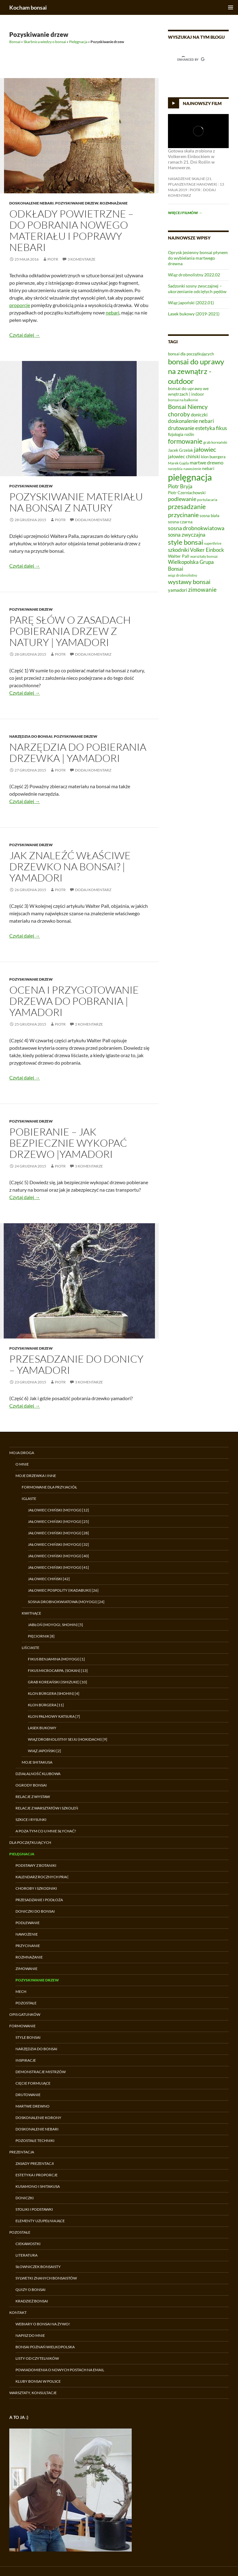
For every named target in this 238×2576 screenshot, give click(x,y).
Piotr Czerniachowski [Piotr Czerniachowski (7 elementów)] (186, 492)
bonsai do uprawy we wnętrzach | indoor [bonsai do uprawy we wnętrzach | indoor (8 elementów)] (188, 391)
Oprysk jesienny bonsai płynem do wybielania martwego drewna (198, 258)
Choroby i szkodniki (36, 1888)
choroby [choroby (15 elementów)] (179, 414)
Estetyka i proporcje (36, 2175)
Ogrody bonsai (31, 1785)
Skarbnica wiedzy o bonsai (45, 41)
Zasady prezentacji (34, 2163)
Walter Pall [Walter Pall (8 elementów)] (178, 556)
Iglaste (29, 1498)
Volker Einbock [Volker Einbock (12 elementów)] (207, 550)
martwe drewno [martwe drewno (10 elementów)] (206, 462)
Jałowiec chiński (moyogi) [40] (58, 1556)
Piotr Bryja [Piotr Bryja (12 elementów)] (180, 486)
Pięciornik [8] (41, 1636)
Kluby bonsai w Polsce (38, 2381)
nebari (112, 312)
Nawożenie (26, 1934)
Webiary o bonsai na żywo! (42, 2324)
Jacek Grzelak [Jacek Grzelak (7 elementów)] (180, 450)
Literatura (26, 2255)
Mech (20, 1991)
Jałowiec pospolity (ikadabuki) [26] (63, 1590)
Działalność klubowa (37, 1773)
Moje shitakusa (37, 1762)
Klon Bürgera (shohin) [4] (53, 1693)
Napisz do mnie (30, 2335)
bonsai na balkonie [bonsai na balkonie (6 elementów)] (183, 400)
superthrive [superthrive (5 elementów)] (213, 543)
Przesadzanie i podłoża (39, 1899)
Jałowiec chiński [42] (49, 1578)
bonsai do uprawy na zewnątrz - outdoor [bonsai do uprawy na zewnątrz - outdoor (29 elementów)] (196, 371)
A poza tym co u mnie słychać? (45, 1831)
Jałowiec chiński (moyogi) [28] (58, 1533)
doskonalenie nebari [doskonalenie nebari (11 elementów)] (191, 421)
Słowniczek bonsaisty (38, 2266)
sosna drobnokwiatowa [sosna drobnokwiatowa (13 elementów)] (196, 528)
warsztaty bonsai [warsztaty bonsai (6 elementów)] (204, 556)
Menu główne (230, 7)
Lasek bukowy (42, 1727)
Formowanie (22, 2026)
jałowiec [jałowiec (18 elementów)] (205, 449)
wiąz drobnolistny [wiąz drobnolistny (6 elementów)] (182, 575)
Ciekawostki (28, 2243)
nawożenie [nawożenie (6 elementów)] (192, 468)
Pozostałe (26, 2003)
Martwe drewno (32, 2106)
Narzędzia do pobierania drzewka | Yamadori (77, 752)
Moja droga (21, 1452)
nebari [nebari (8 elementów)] (208, 468)
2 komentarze (89, 1024)
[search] (191, 59)
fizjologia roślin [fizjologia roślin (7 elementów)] (181, 434)
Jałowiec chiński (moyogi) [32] (58, 1544)
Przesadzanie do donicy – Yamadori (76, 1364)
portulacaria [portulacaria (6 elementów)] (207, 499)
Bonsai (14, 41)
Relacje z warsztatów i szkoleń (46, 1808)
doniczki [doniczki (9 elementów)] (199, 414)
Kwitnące (31, 1613)
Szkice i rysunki (30, 1819)
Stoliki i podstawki (34, 2209)
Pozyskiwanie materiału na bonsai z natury (76, 502)
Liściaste (30, 1647)
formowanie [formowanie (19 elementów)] (185, 441)
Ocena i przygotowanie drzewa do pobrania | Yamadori (74, 1000)
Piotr (52, 259)
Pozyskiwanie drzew (76, 203)
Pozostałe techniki (35, 2140)
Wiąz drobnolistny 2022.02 (194, 274)
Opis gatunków (24, 2014)
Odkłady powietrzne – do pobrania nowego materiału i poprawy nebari (71, 230)
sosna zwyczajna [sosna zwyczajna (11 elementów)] (186, 535)
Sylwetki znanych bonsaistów (46, 2278)
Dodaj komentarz (93, 519)
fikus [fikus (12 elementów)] (221, 428)
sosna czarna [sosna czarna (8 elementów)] (180, 521)
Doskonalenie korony (38, 2117)
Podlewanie (27, 1922)
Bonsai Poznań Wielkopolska (45, 2347)
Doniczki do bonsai (35, 1911)
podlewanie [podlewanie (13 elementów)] (182, 498)
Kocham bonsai (28, 7)
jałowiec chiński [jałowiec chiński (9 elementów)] (184, 456)
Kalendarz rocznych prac (42, 1877)
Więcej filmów (185, 212)
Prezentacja (21, 2152)
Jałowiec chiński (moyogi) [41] (58, 1567)
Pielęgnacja (78, 41)
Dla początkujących (30, 1842)
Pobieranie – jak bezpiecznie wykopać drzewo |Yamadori (68, 1142)
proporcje (19, 305)
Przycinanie (27, 1945)
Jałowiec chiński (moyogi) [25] (58, 1521)
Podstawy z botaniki (35, 1865)
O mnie (22, 1464)
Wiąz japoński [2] (44, 1750)
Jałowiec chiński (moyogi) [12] (58, 1510)
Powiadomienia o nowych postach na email (59, 2369)
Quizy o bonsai (30, 2289)
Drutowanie (28, 2094)
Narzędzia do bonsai (30, 736)
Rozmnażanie (114, 203)
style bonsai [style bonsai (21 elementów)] (185, 542)
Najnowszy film (202, 103)
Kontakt (18, 2312)
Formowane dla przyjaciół (49, 1487)
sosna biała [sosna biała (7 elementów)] (209, 515)
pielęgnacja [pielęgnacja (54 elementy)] (190, 477)
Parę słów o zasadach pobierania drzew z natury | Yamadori (70, 630)
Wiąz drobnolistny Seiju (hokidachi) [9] (67, 1739)
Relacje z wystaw (32, 1796)
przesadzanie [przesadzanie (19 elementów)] (187, 506)
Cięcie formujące (33, 2083)
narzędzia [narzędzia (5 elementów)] (175, 469)
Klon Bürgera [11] (46, 1705)
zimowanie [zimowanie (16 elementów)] (202, 589)
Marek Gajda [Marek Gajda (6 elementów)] (178, 463)
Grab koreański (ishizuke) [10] (57, 1682)
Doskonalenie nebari (31, 203)
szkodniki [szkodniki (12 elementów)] (178, 550)
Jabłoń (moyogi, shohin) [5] (55, 1624)
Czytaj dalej (24, 335)
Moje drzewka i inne (35, 1475)
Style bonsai (28, 2037)
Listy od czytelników (37, 2358)
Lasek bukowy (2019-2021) (193, 313)
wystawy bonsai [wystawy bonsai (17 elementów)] (189, 581)
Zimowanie (26, 1968)
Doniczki (24, 2198)
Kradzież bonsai (31, 2301)
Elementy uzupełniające (40, 2220)
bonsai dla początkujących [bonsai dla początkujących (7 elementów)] (191, 353)
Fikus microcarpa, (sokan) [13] (58, 1670)
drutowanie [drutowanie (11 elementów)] (181, 428)
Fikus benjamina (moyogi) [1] (56, 1659)
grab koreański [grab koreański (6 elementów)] (215, 442)
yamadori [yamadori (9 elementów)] (177, 590)
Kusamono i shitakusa (37, 2186)
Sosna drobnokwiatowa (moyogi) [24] (66, 1601)
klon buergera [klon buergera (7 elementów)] (213, 456)
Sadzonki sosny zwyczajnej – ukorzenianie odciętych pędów (197, 288)
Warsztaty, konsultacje (33, 2392)
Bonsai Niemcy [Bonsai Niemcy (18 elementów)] (188, 406)
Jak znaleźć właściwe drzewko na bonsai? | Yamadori (70, 866)
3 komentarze (81, 259)
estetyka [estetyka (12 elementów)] (205, 428)
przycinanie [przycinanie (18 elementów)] (183, 514)
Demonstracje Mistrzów (40, 2071)
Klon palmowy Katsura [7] (54, 1716)
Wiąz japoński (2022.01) (191, 302)
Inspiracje (25, 2060)
